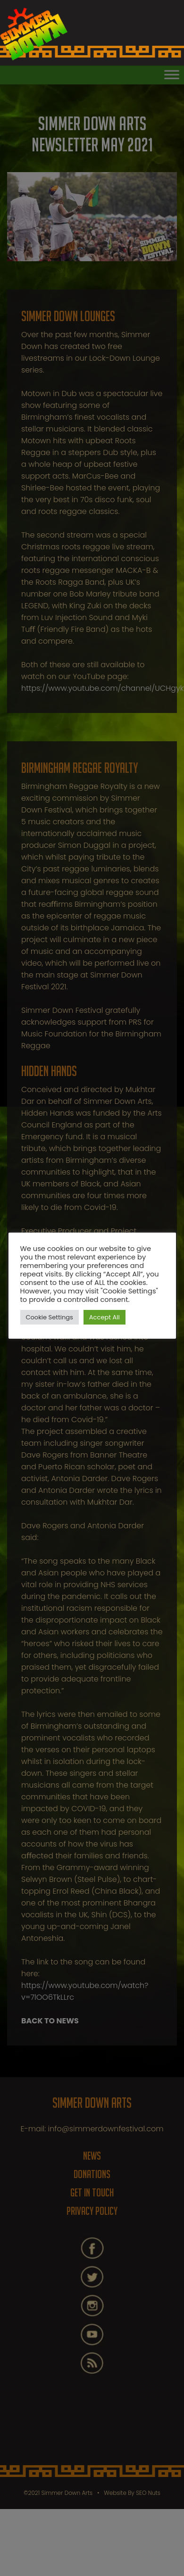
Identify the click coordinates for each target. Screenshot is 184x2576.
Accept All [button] (104, 1317)
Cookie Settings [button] (49, 1317)
